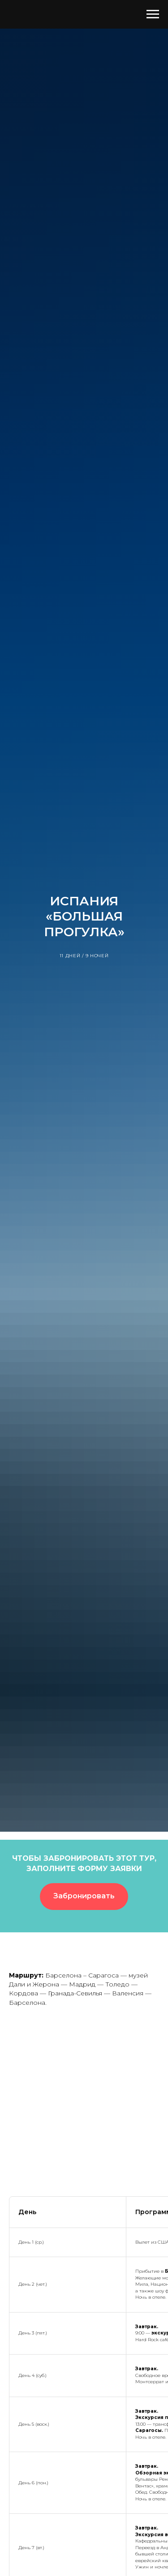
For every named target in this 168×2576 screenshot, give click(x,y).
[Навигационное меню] (152, 14)
